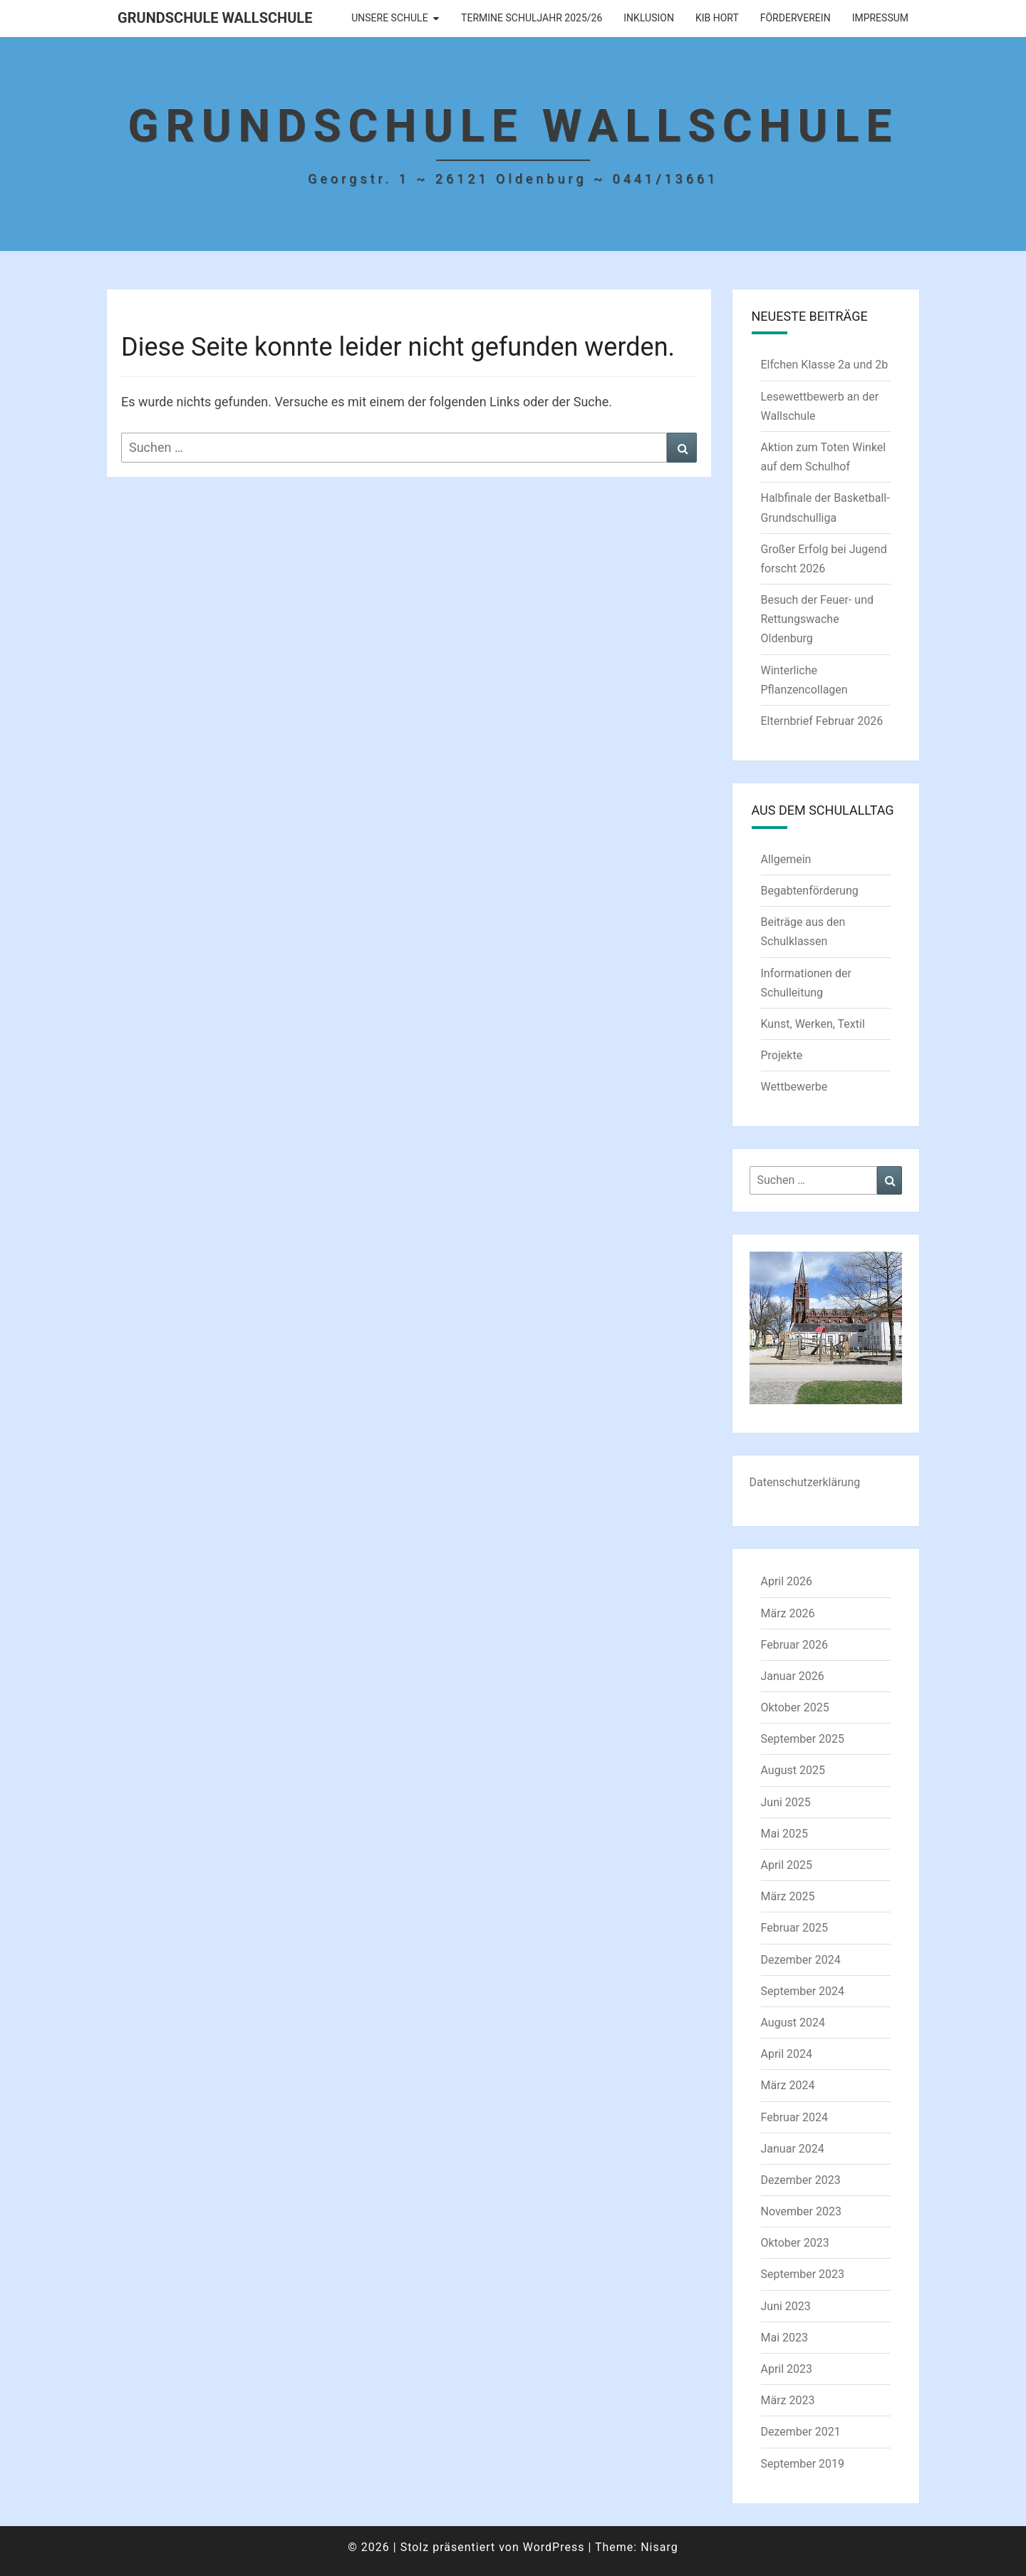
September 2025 (803, 1739)
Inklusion (648, 18)
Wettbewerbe (794, 1086)
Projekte (782, 1055)
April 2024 (787, 2054)
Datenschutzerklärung (805, 1482)
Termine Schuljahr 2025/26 (531, 18)
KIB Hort (717, 18)
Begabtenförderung (810, 890)
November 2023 (801, 2211)
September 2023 (803, 2274)
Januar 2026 (792, 1676)
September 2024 (803, 1991)
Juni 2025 (786, 1802)
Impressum (880, 18)
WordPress (554, 2547)
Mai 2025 (785, 1833)
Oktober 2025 (795, 1707)
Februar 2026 (794, 1645)
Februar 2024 (794, 2117)
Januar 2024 (792, 2148)
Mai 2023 (785, 2337)
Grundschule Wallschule (215, 17)
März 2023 (788, 2400)
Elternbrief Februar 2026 (822, 721)
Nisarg (659, 2547)
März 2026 (788, 1613)
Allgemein (786, 859)
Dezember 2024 (801, 1960)
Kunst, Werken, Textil (813, 1024)
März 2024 (788, 2085)
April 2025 (787, 1865)
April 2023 (787, 2369)
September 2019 (803, 2464)
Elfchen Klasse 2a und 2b (824, 364)
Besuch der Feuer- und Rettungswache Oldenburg (817, 619)
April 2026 (787, 1581)
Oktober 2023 (795, 2243)
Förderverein (795, 18)
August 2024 (793, 2022)
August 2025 (793, 1770)
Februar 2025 (794, 1927)
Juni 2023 (786, 2306)
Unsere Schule (389, 18)
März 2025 (788, 1896)
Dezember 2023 (801, 2180)
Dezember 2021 (801, 2431)
